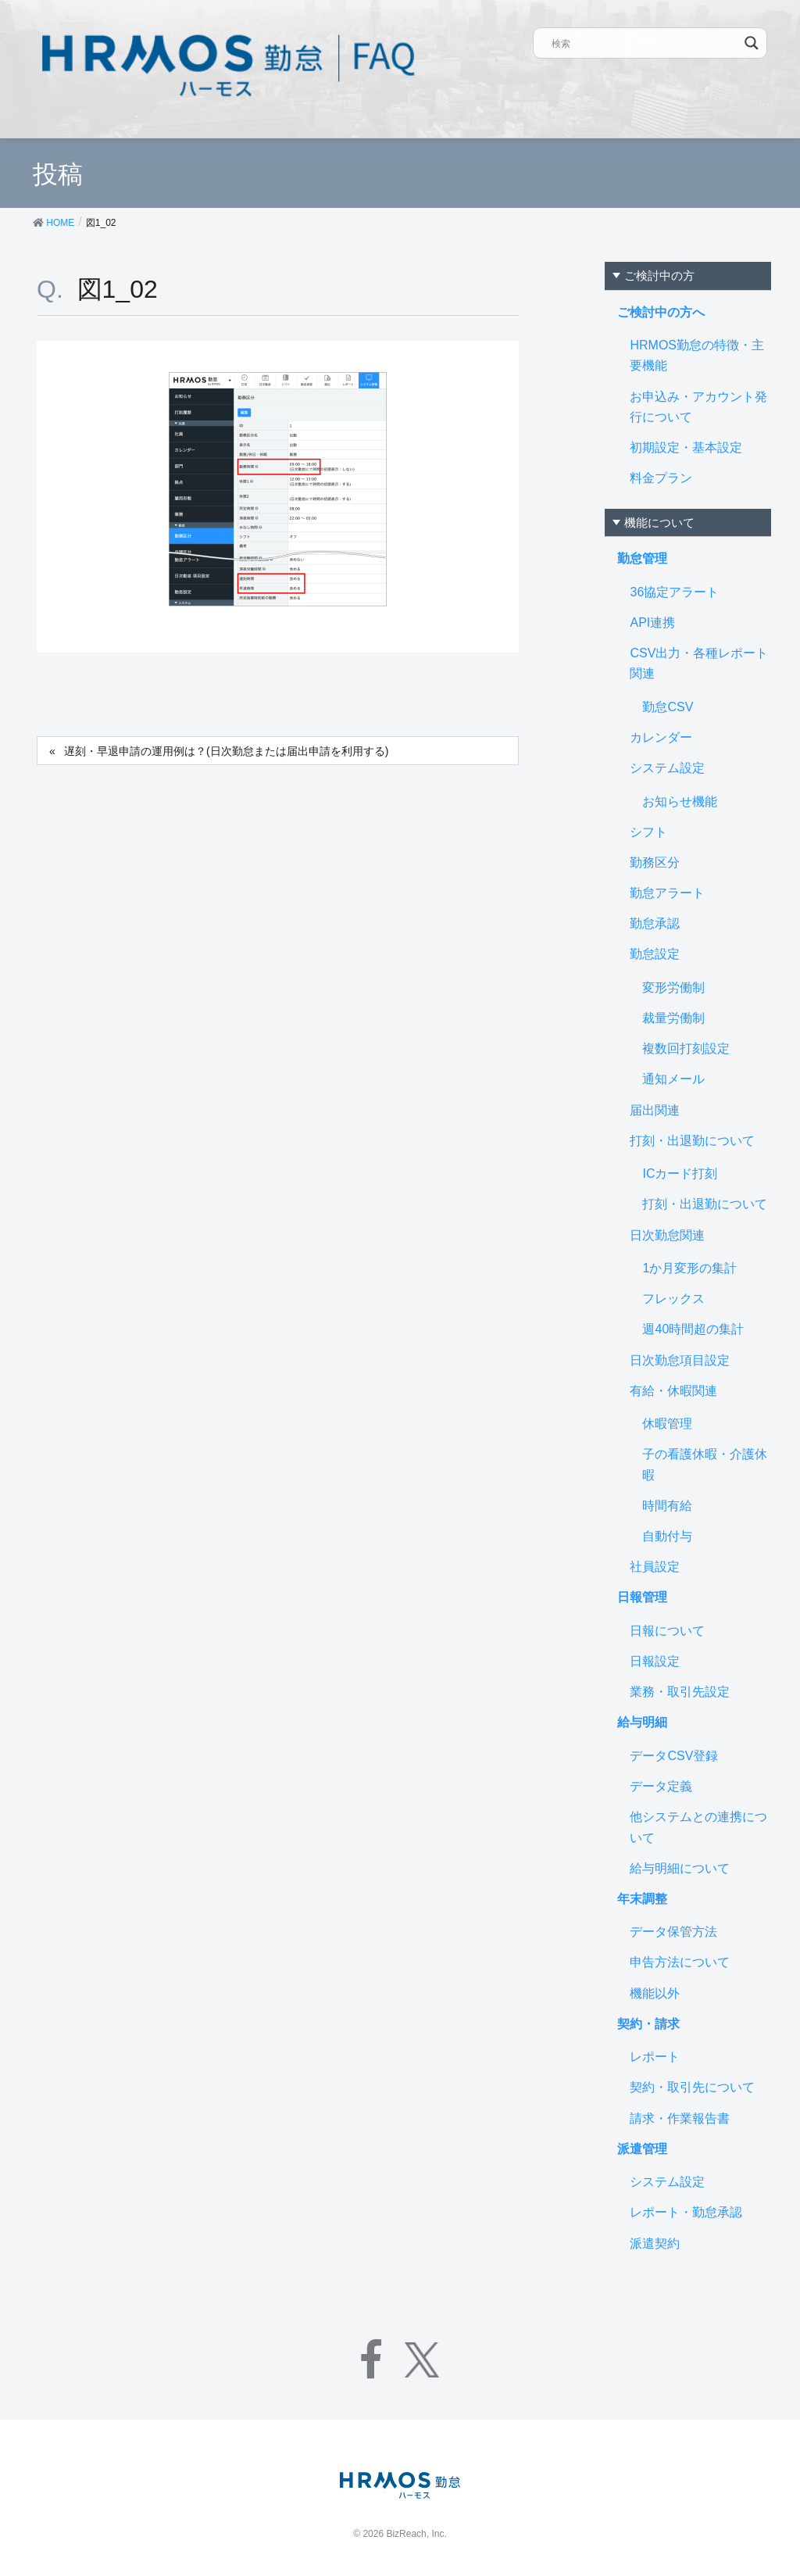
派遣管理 (642, 2149)
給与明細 (642, 1722)
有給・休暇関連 (673, 1390)
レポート (655, 2056)
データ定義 (661, 1786)
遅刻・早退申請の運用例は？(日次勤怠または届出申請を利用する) (226, 751)
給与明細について (680, 1868)
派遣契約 (655, 2243)
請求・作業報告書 (680, 2118)
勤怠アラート (667, 893)
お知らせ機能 (679, 801)
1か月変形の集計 (689, 1268)
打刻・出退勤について (692, 1140)
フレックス (673, 1298)
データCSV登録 (674, 1755)
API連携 (652, 622)
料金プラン (661, 478)
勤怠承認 (655, 923)
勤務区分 (655, 862)
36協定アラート (674, 592)
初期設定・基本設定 (686, 447)
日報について (667, 1630)
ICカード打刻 (679, 1173)
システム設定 (667, 768)
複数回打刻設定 (686, 1048)
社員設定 (655, 1566)
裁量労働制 (673, 1018)
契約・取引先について (692, 2087)
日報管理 (642, 1597)
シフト (648, 832)
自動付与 (667, 1536)
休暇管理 (667, 1423)
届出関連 (655, 1110)
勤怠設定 (655, 954)
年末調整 (642, 1898)
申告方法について (680, 1962)
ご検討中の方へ (661, 312)
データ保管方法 (673, 1931)
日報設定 (655, 1661)
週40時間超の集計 (693, 1329)
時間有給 (667, 1505)
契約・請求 (648, 2023)
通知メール (673, 1079)
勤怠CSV (667, 707)
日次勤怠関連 (667, 1235)
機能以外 (655, 1993)
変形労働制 (673, 987)
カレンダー (661, 737)
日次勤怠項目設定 (680, 1360)
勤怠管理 (642, 558)
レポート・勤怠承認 (686, 2212)
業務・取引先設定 (680, 1691)
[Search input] (645, 43)
